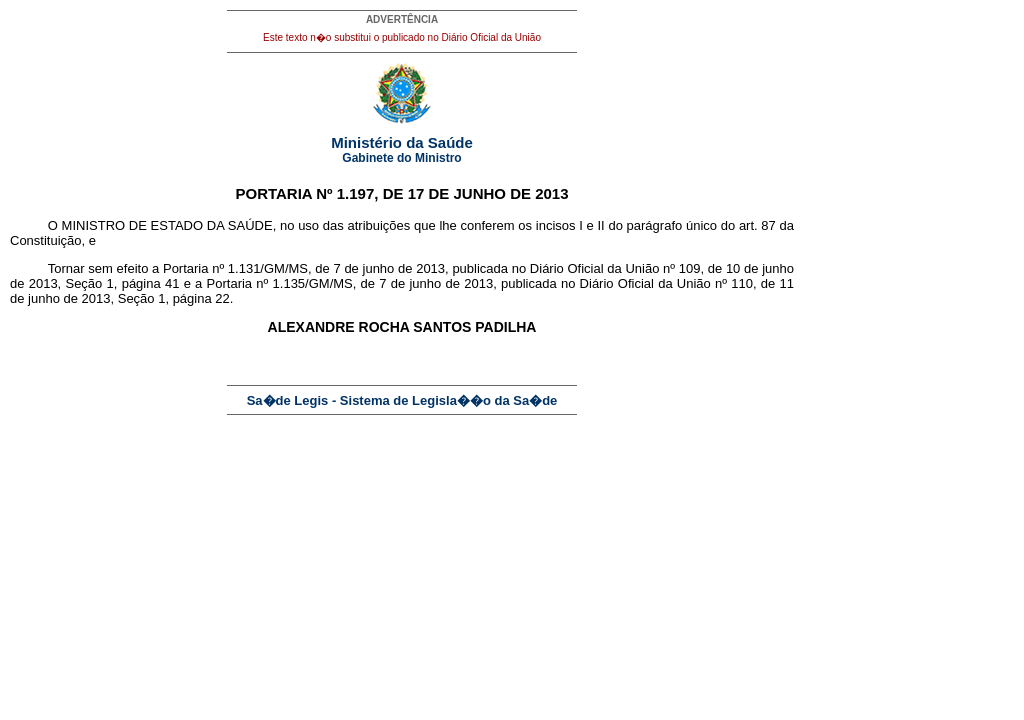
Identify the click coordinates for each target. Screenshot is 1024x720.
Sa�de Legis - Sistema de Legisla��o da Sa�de (402, 400)
